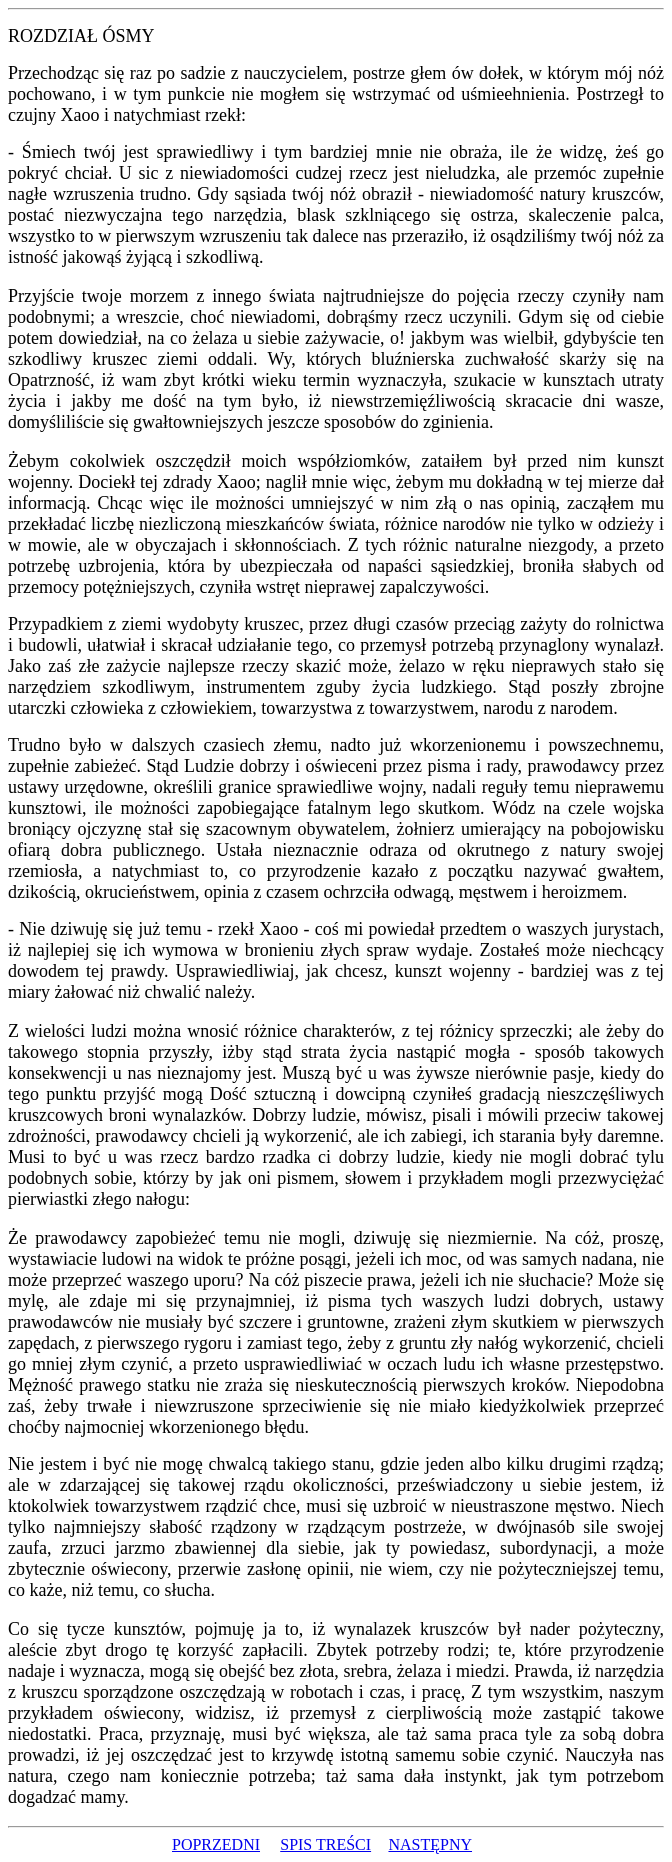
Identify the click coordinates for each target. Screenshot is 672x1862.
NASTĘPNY (430, 1844)
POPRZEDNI (216, 1844)
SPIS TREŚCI (325, 1844)
